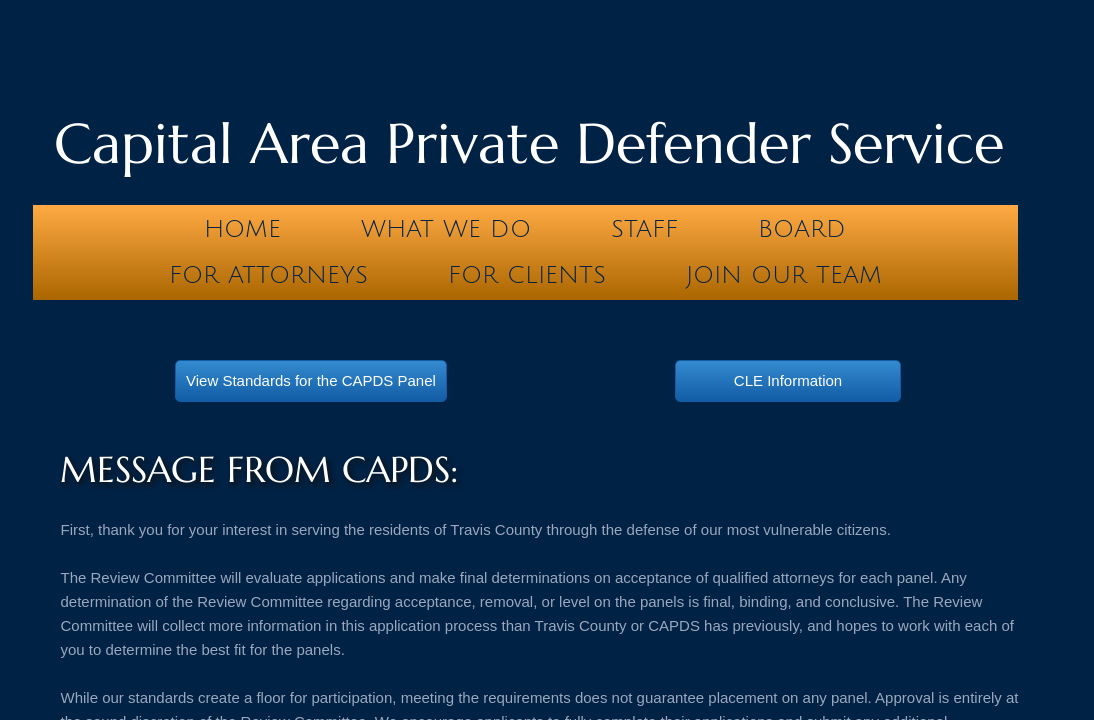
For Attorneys (268, 275)
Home (242, 229)
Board (802, 229)
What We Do (446, 229)
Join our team (784, 275)
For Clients (527, 275)
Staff (644, 229)
